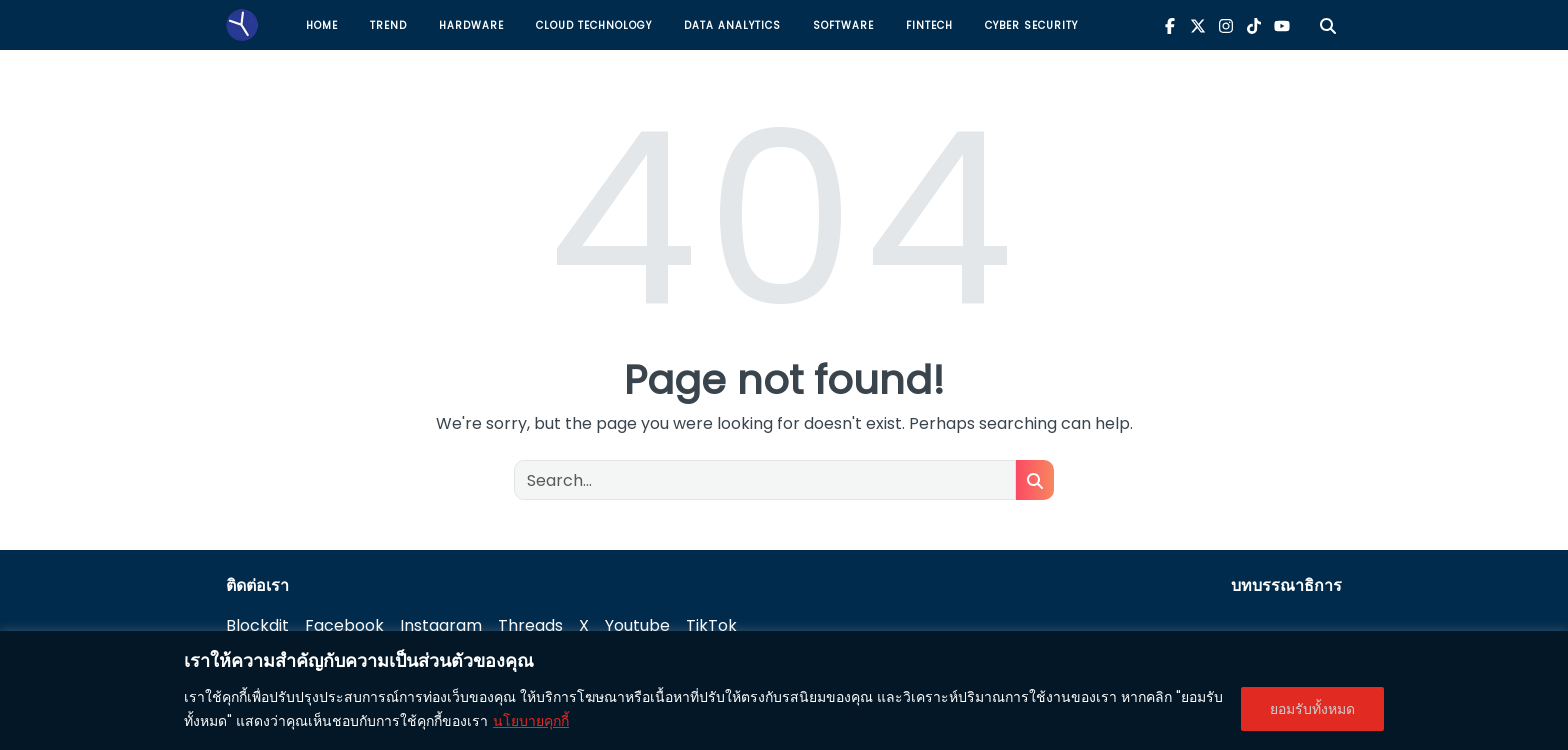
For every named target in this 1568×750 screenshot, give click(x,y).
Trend (388, 25)
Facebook (344, 625)
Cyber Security (1031, 25)
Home (322, 25)
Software (843, 25)
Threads (530, 625)
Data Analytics (732, 25)
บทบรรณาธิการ (1286, 585)
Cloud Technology (594, 25)
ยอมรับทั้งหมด (1312, 709)
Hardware (471, 25)
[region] (784, 690)
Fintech (929, 25)
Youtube (637, 625)
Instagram (441, 625)
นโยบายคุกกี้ (531, 721)
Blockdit (257, 625)
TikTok (711, 625)
